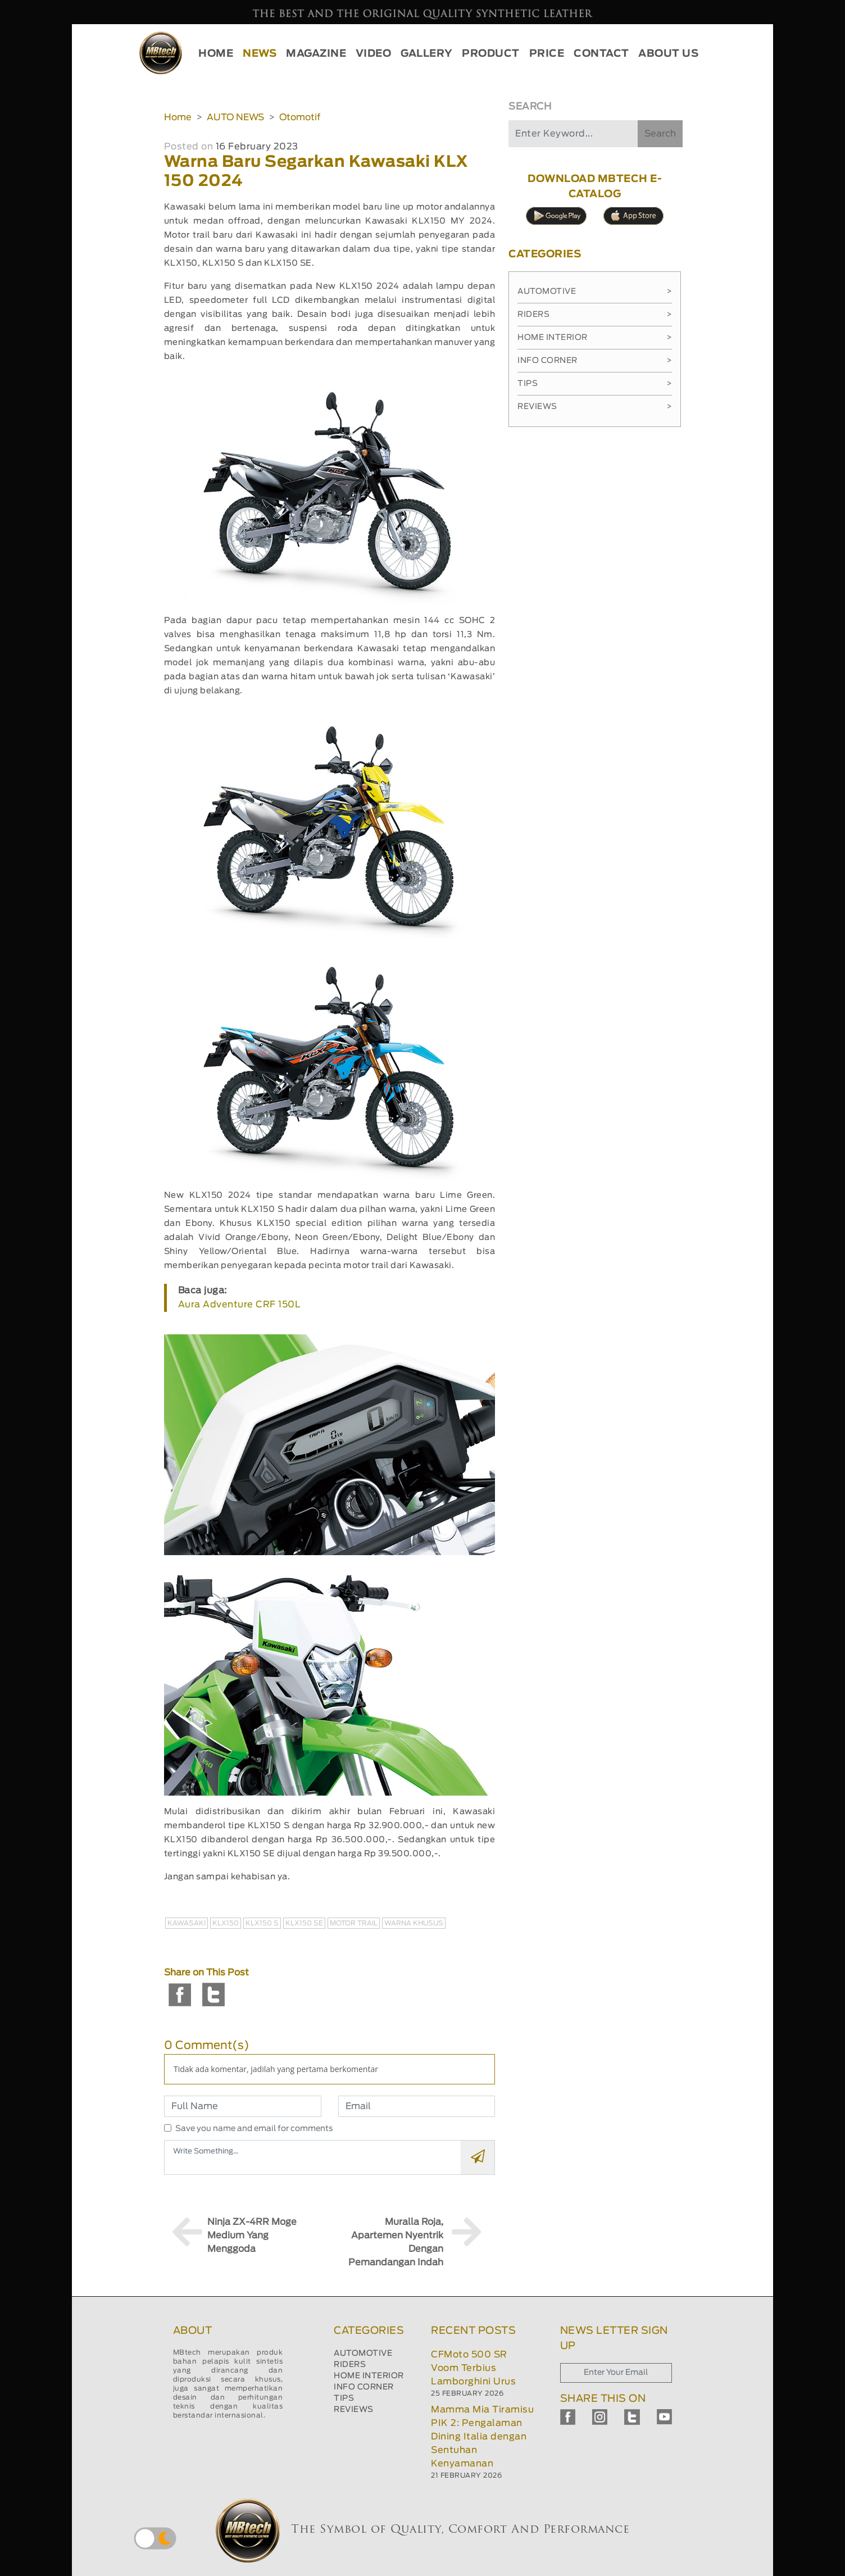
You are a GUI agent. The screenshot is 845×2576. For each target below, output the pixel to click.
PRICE (547, 54)
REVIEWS (354, 2410)
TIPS (344, 2398)
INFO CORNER (364, 2387)
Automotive (594, 291)
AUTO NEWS (235, 117)
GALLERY (427, 54)
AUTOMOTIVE (363, 2353)
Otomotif (299, 117)
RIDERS (350, 2365)
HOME (215, 54)
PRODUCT (491, 54)
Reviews (594, 407)
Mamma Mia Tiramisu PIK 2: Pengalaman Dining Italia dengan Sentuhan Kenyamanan (482, 2436)
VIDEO (374, 54)
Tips (594, 383)
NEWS (259, 54)
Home (178, 117)
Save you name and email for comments (254, 2129)
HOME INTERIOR (369, 2376)
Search (660, 133)
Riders (594, 314)
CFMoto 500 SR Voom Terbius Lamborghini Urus (473, 2368)
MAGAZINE (316, 54)
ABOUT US (668, 54)
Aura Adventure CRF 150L (239, 1304)
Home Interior (594, 337)
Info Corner (594, 360)
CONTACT (601, 54)
